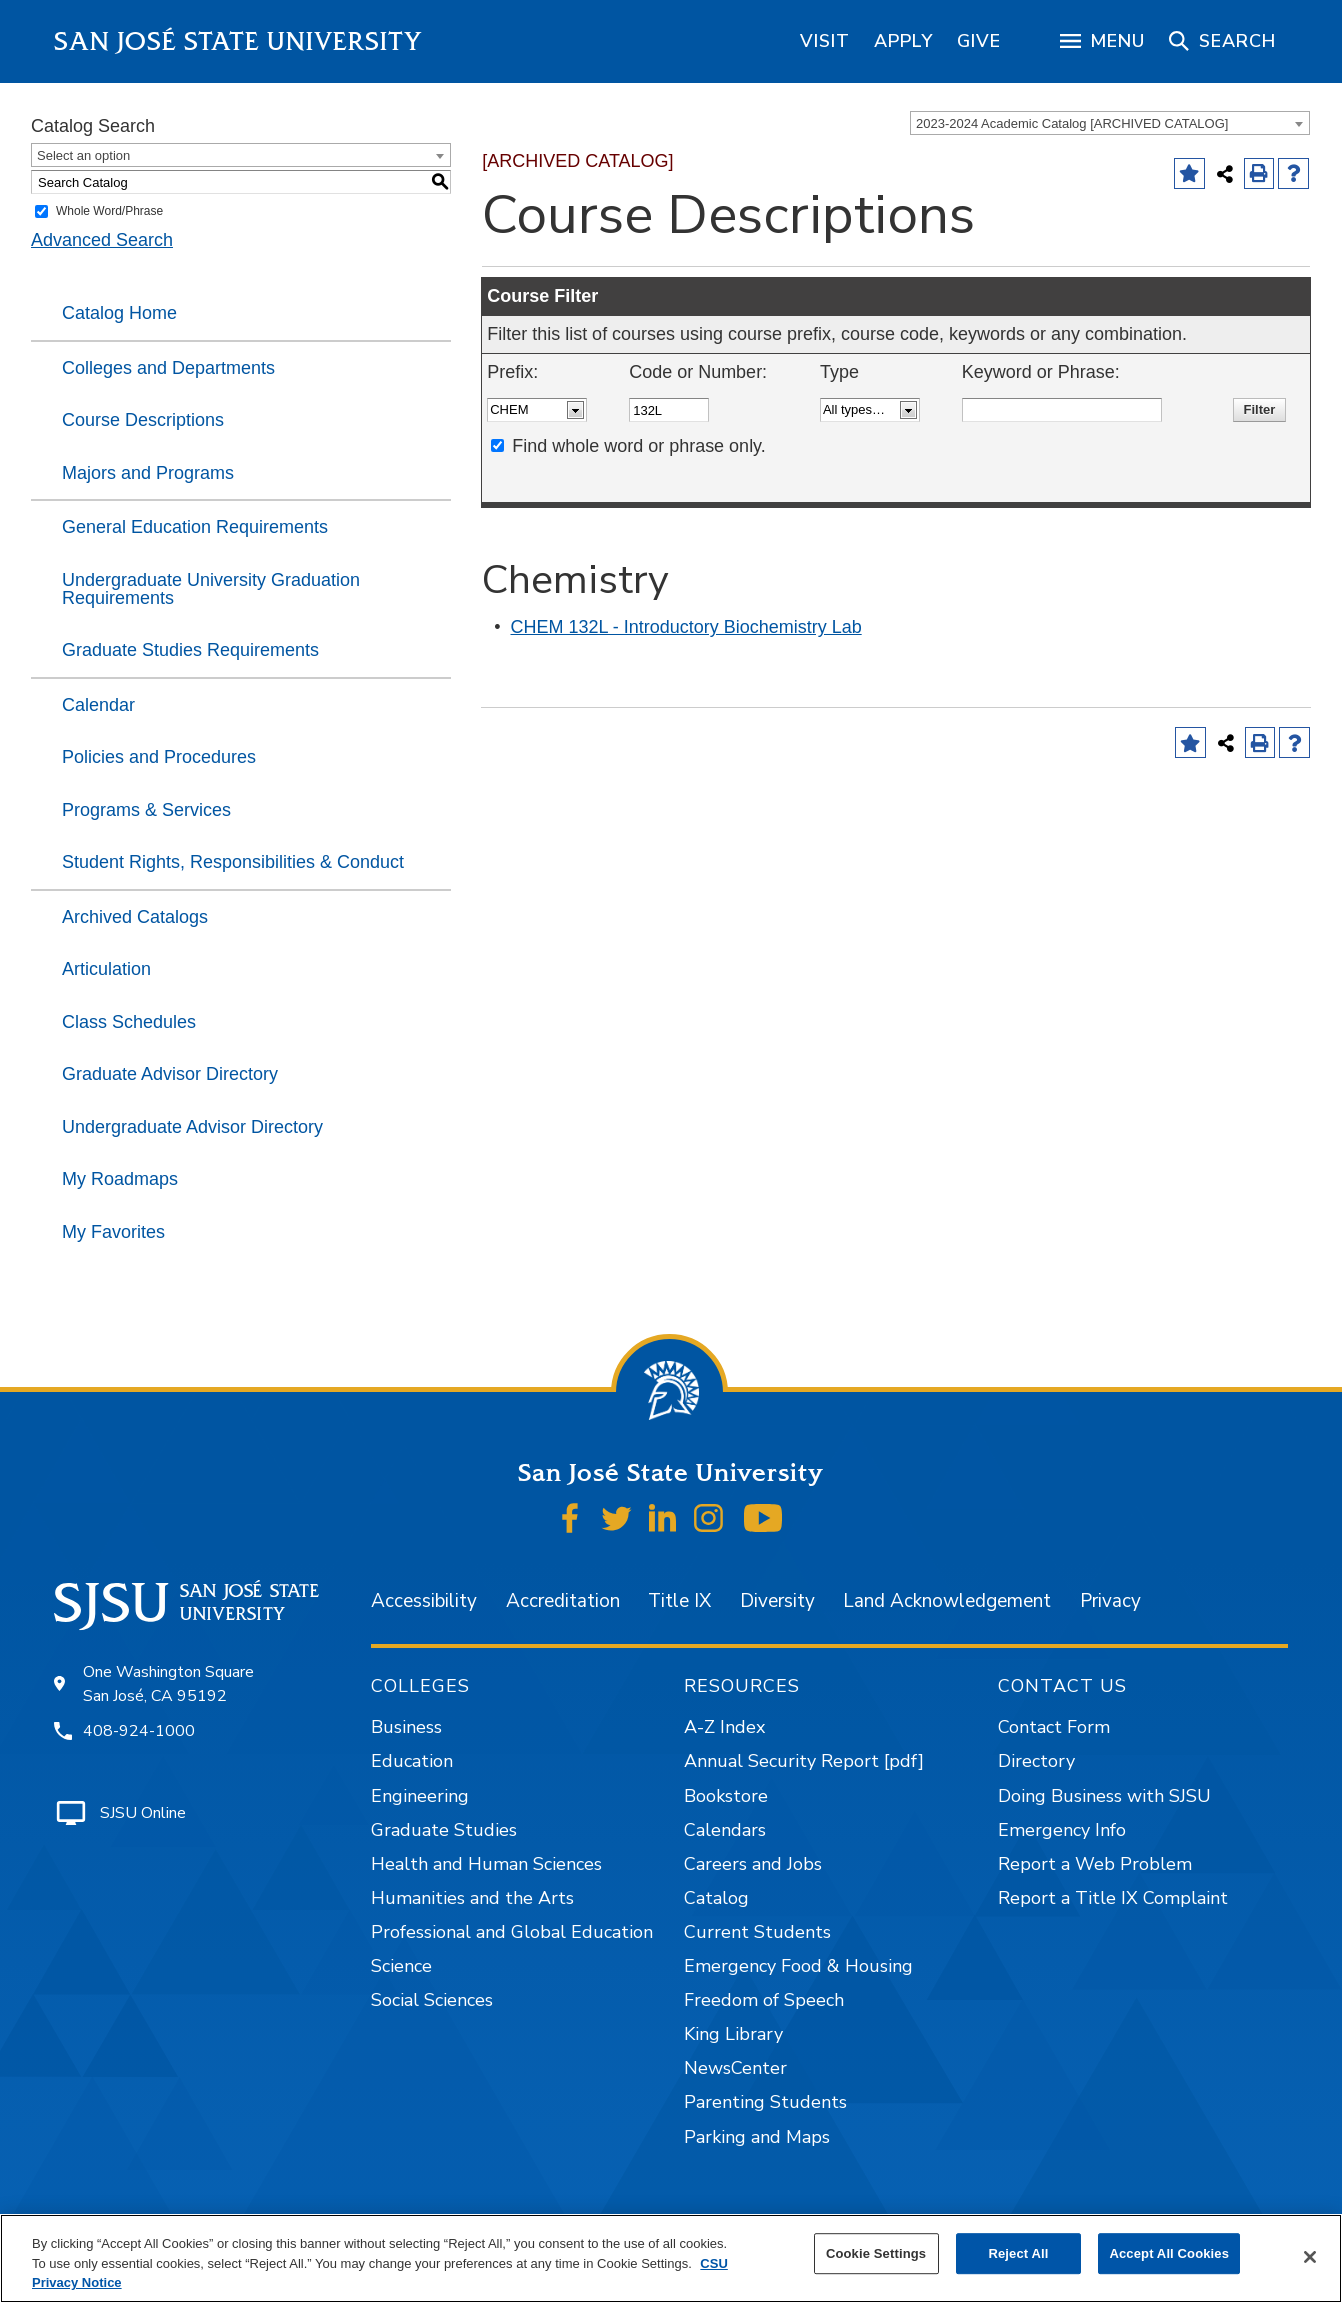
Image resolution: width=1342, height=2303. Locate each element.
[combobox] (1110, 123)
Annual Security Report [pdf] (804, 1761)
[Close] (1310, 2257)
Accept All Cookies (1169, 2253)
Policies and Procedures (159, 757)
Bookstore (726, 1796)
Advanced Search (102, 240)
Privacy (1110, 1601)
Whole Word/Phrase (109, 211)
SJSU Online (143, 1813)
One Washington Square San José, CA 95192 (168, 1684)
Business (406, 1727)
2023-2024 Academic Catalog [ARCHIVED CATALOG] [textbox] (1072, 123)
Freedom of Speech (764, 2000)
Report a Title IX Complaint (1113, 1898)
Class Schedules (129, 1022)
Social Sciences (432, 2000)
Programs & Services (146, 810)
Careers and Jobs (753, 1864)
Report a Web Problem (1095, 1864)
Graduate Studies (444, 1830)
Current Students (757, 1932)
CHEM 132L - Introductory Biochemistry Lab (686, 627)
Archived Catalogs (135, 917)
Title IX (679, 1601)
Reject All (1018, 2253)
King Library (733, 2034)
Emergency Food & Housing (798, 1966)
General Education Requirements (195, 527)
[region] (825, 41)
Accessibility (424, 1601)
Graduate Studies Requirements (190, 650)
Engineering (420, 1796)
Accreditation (563, 1601)
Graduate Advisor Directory (170, 1074)
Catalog (716, 1898)
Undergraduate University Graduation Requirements (211, 589)
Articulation (106, 969)
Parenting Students (765, 2102)
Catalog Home (119, 313)
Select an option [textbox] (83, 155)
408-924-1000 (139, 1731)
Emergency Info (1062, 1830)
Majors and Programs (148, 473)
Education (412, 1761)
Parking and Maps (757, 2137)
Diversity (777, 1601)
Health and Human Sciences (486, 1864)
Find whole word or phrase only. (639, 446)
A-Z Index (724, 1727)
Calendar (98, 705)
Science (401, 1966)
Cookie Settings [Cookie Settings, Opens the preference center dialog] (876, 2253)
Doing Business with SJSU (1104, 1796)
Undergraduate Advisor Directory (192, 1127)
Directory (1036, 1761)
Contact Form (1054, 1727)
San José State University (238, 41)
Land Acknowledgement (947, 1601)
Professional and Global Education (512, 1932)
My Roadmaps (120, 1179)
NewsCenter (735, 2068)
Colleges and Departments (168, 368)
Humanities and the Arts (472, 1898)
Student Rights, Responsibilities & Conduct (233, 862)
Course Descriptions (143, 420)
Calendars (725, 1830)
